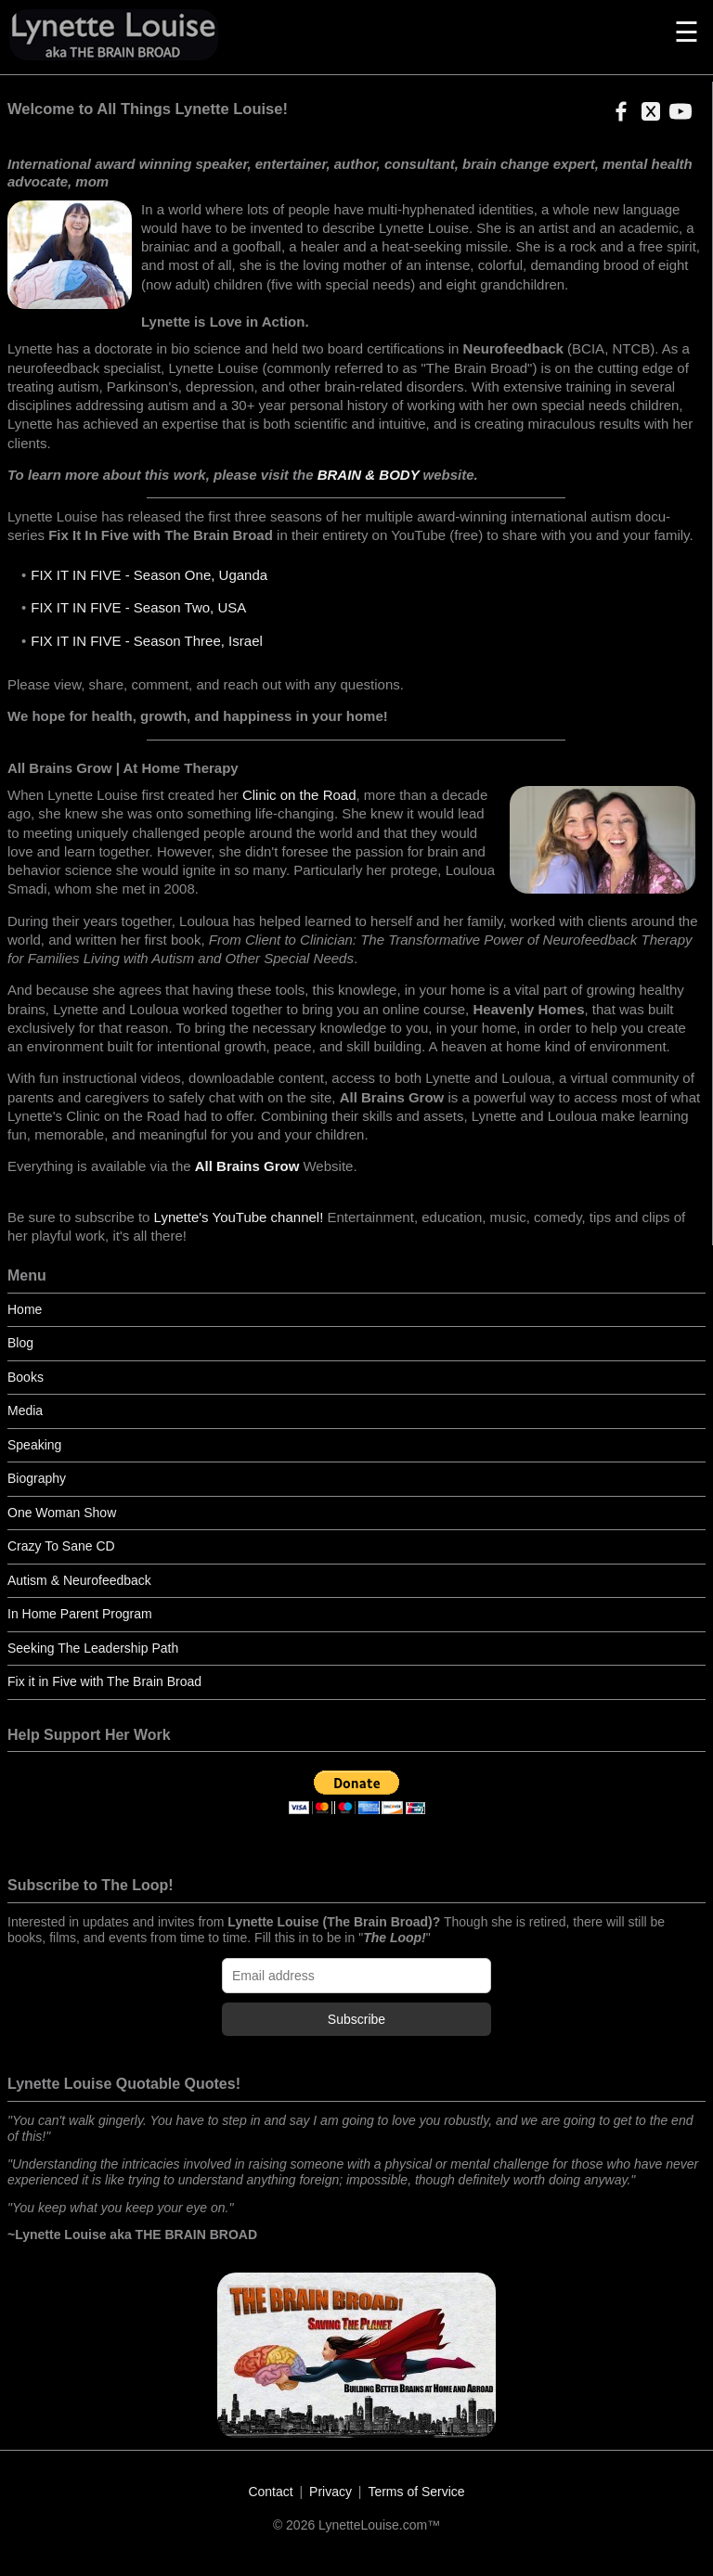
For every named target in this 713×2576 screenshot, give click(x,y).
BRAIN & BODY (369, 475)
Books (25, 1377)
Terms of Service (416, 2491)
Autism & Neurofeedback (79, 1580)
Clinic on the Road (299, 795)
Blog (20, 1342)
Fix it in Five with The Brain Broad (104, 1681)
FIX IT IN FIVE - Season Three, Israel (147, 641)
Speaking (34, 1444)
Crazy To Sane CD (61, 1546)
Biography (36, 1478)
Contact (270, 2491)
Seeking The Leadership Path (92, 1648)
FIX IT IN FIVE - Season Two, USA (138, 607)
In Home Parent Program (79, 1613)
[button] (617, 117)
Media (25, 1410)
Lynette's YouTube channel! (239, 1217)
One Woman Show (61, 1512)
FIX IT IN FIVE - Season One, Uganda (149, 575)
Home (24, 1309)
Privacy (330, 2491)
